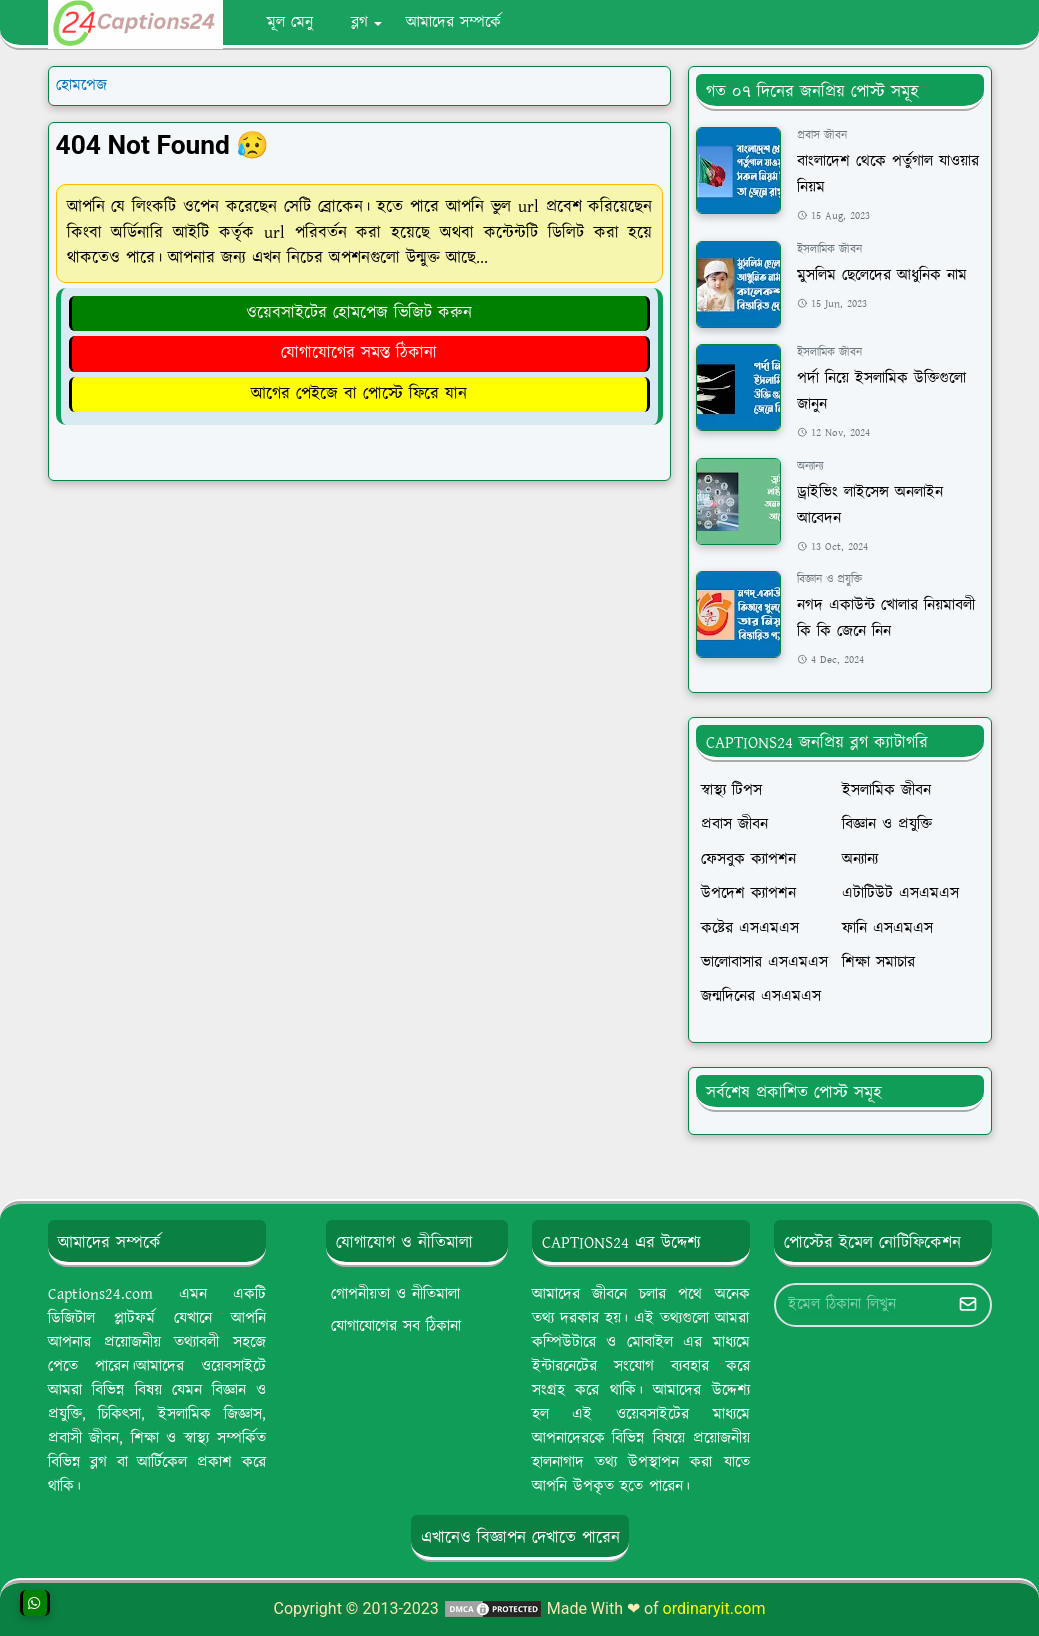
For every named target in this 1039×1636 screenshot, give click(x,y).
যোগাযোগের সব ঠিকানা (396, 1326)
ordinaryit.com (714, 1608)
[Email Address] (861, 1305)
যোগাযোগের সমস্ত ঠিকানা (359, 353)
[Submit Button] (968, 1305)
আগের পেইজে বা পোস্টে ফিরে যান (359, 394)
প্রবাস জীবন (822, 135)
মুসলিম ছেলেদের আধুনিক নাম (882, 275)
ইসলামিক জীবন (829, 249)
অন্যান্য (810, 466)
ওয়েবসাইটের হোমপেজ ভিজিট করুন (359, 313)
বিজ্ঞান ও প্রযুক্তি (829, 579)
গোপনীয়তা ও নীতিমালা (395, 1294)
